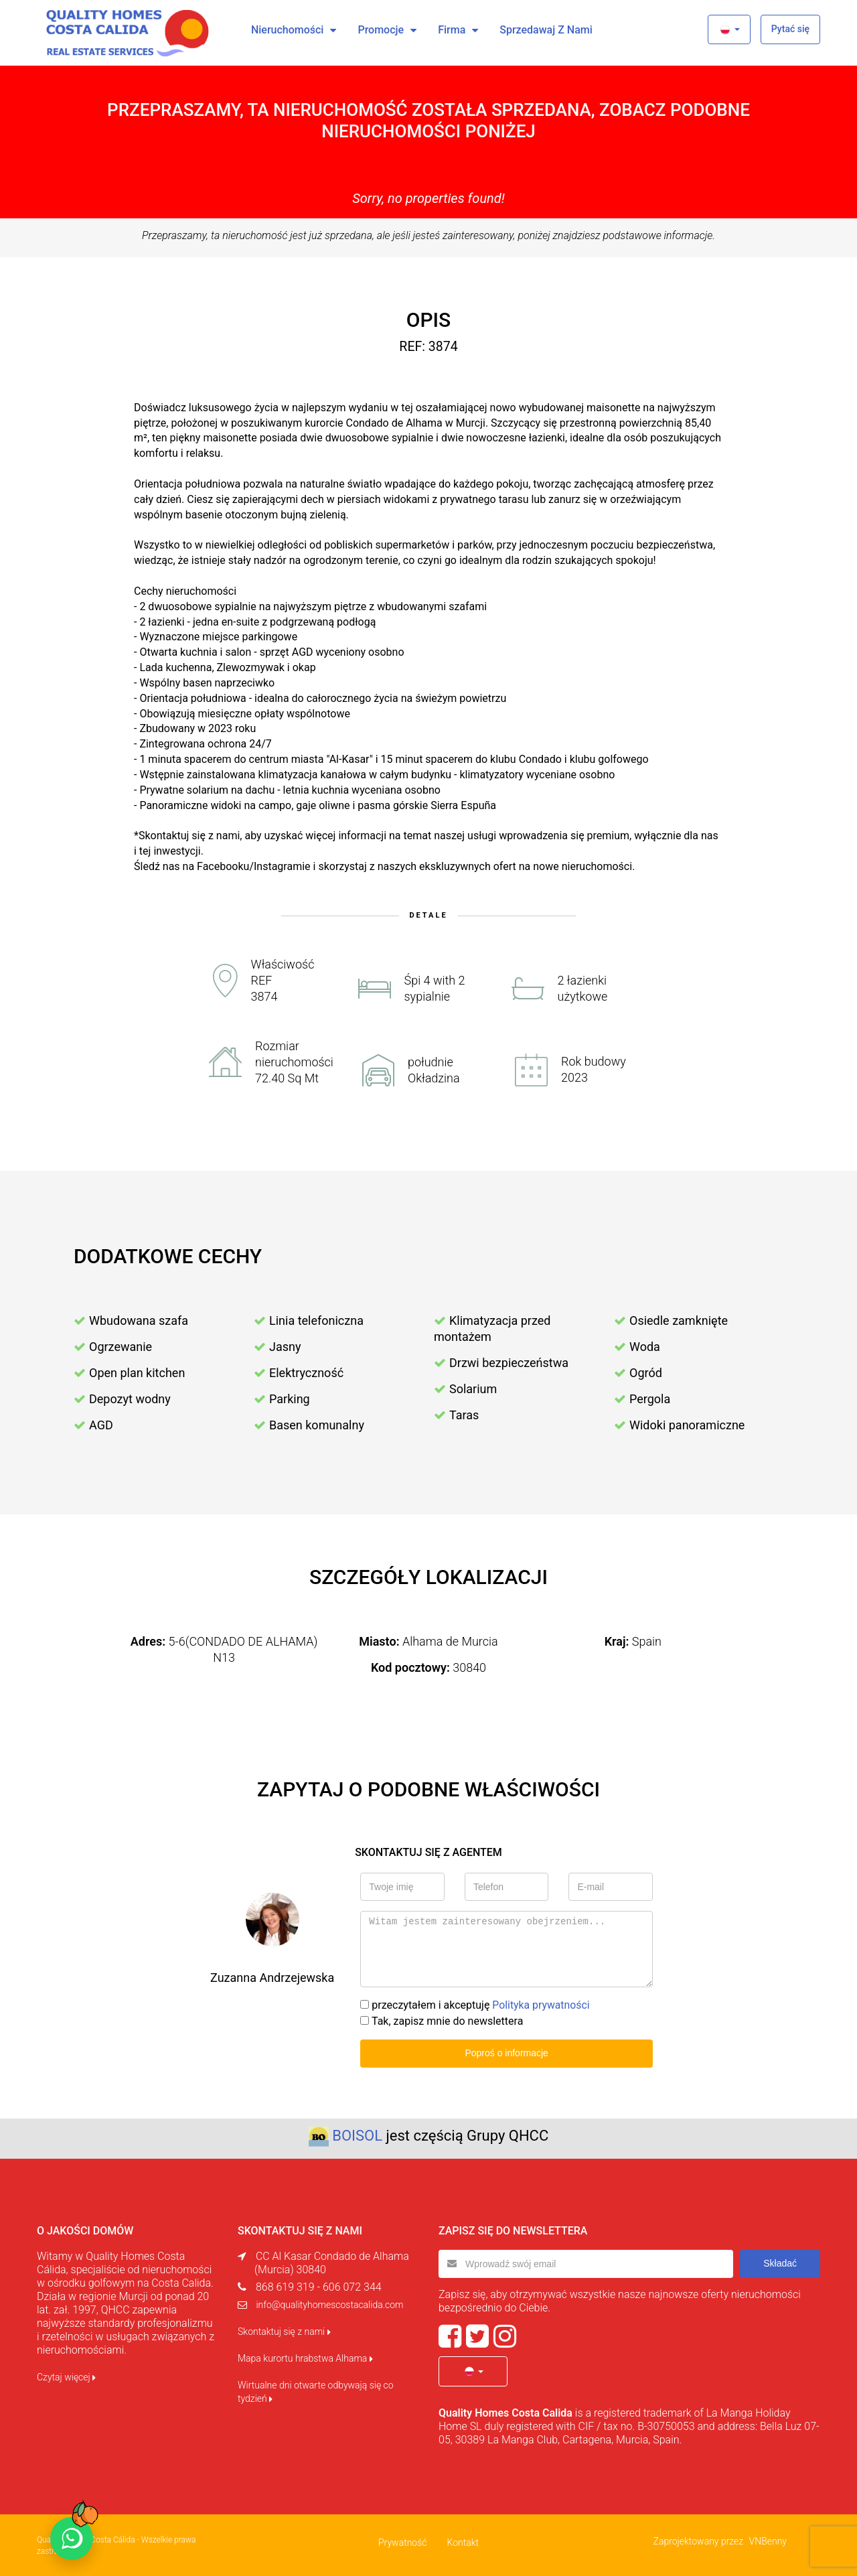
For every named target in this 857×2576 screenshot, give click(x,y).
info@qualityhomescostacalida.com (329, 2304)
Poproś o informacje (506, 2053)
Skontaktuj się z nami (284, 2331)
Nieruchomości (287, 29)
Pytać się (790, 28)
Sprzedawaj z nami (546, 29)
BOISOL (357, 2135)
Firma (451, 29)
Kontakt (463, 2541)
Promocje (381, 29)
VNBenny (768, 2539)
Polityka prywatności (541, 2005)
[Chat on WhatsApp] (71, 2538)
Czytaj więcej (66, 2377)
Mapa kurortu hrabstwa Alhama (305, 2358)
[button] (729, 29)
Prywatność (402, 2541)
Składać (780, 2263)
